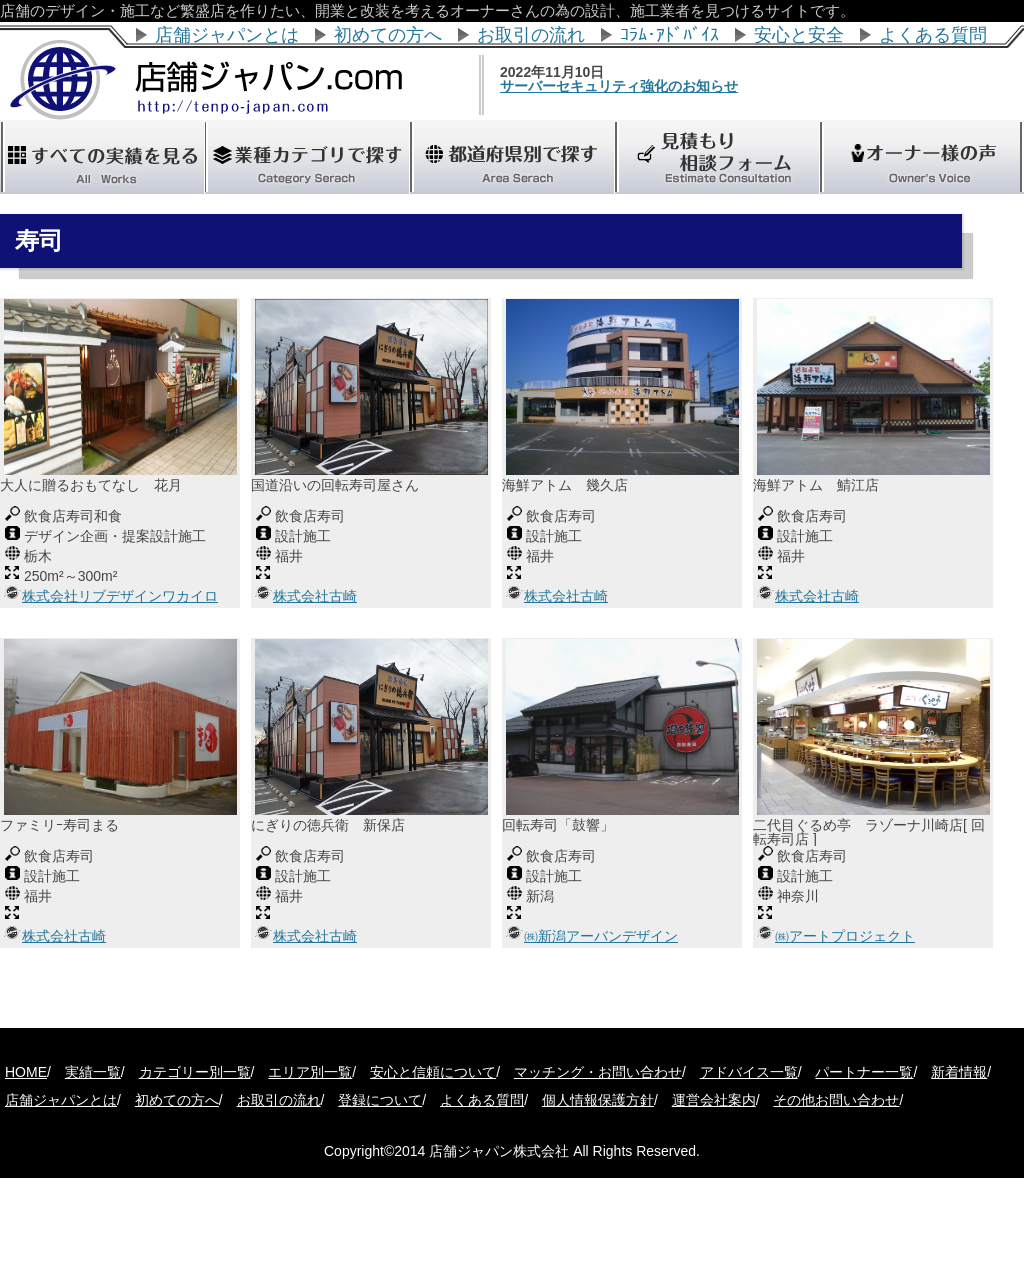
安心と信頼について (433, 1072)
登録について (380, 1100)
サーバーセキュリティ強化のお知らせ (663, 86)
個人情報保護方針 (598, 1100)
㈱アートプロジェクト (845, 936)
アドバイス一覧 (749, 1072)
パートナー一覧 (864, 1072)
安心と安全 (799, 35)
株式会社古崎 (315, 596)
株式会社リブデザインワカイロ (120, 596)
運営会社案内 (714, 1100)
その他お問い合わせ (836, 1100)
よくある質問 (933, 35)
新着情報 (959, 1072)
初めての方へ (388, 35)
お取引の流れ (531, 35)
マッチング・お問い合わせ (598, 1072)
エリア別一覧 (310, 1072)
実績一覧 (93, 1072)
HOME (26, 1072)
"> (512, 157)
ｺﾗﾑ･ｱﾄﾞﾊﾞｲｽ (669, 35)
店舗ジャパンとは (227, 35)
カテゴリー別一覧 (195, 1072)
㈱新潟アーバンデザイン (601, 936)
